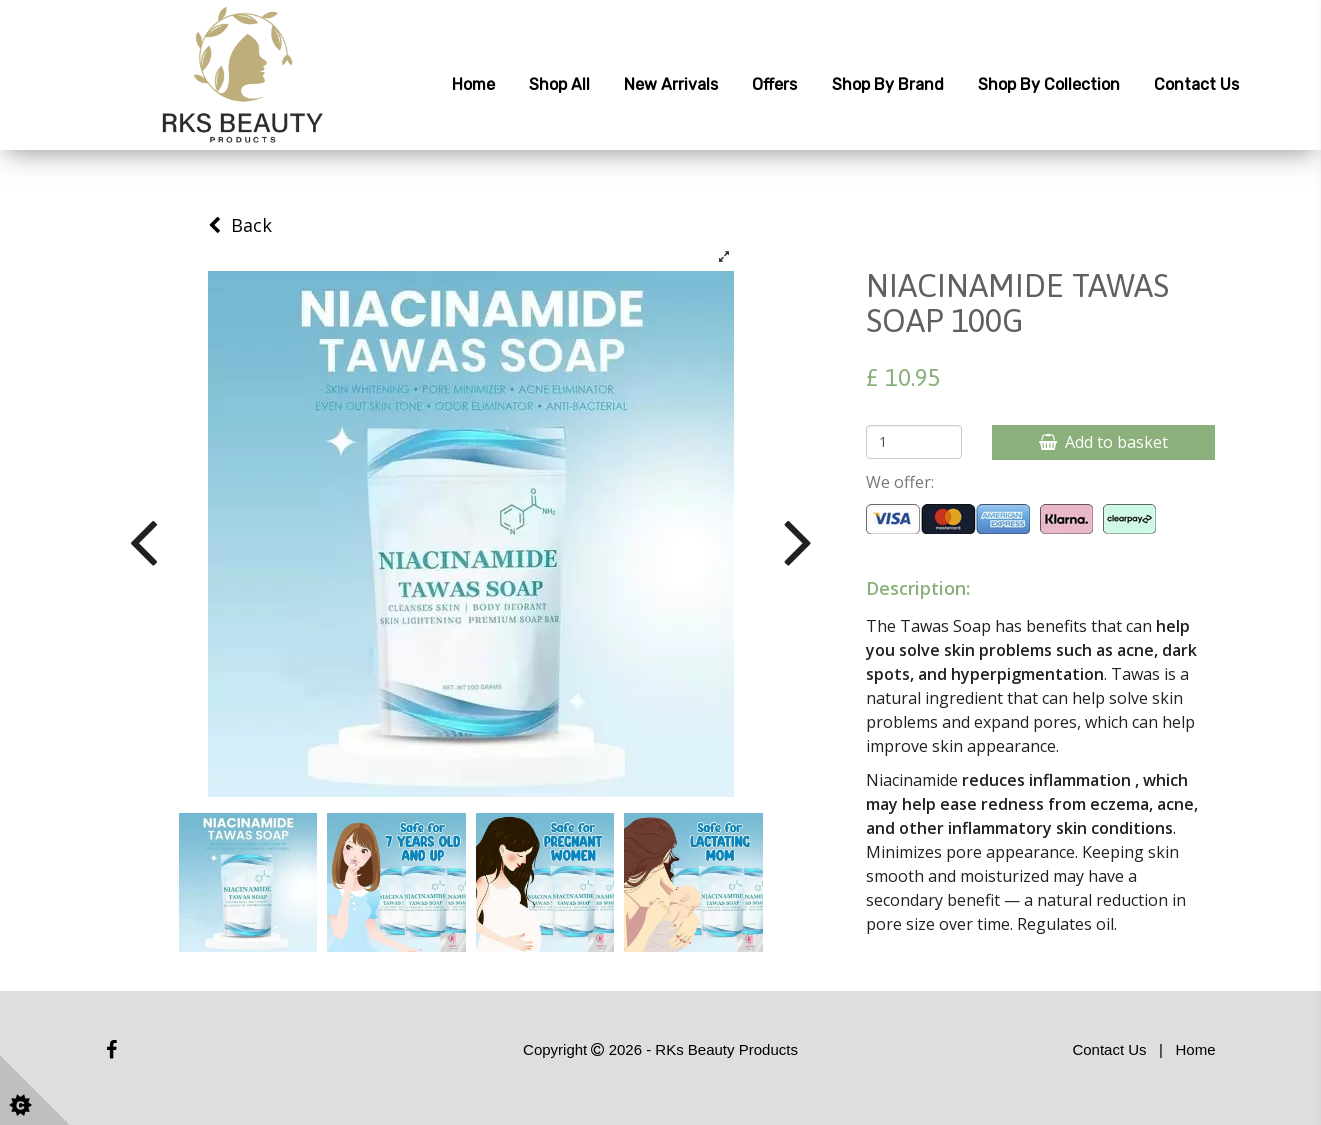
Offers (774, 84)
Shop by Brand (888, 84)
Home (473, 84)
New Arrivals (671, 84)
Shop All (559, 84)
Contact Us (1196, 84)
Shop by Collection (1049, 84)
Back (240, 225)
